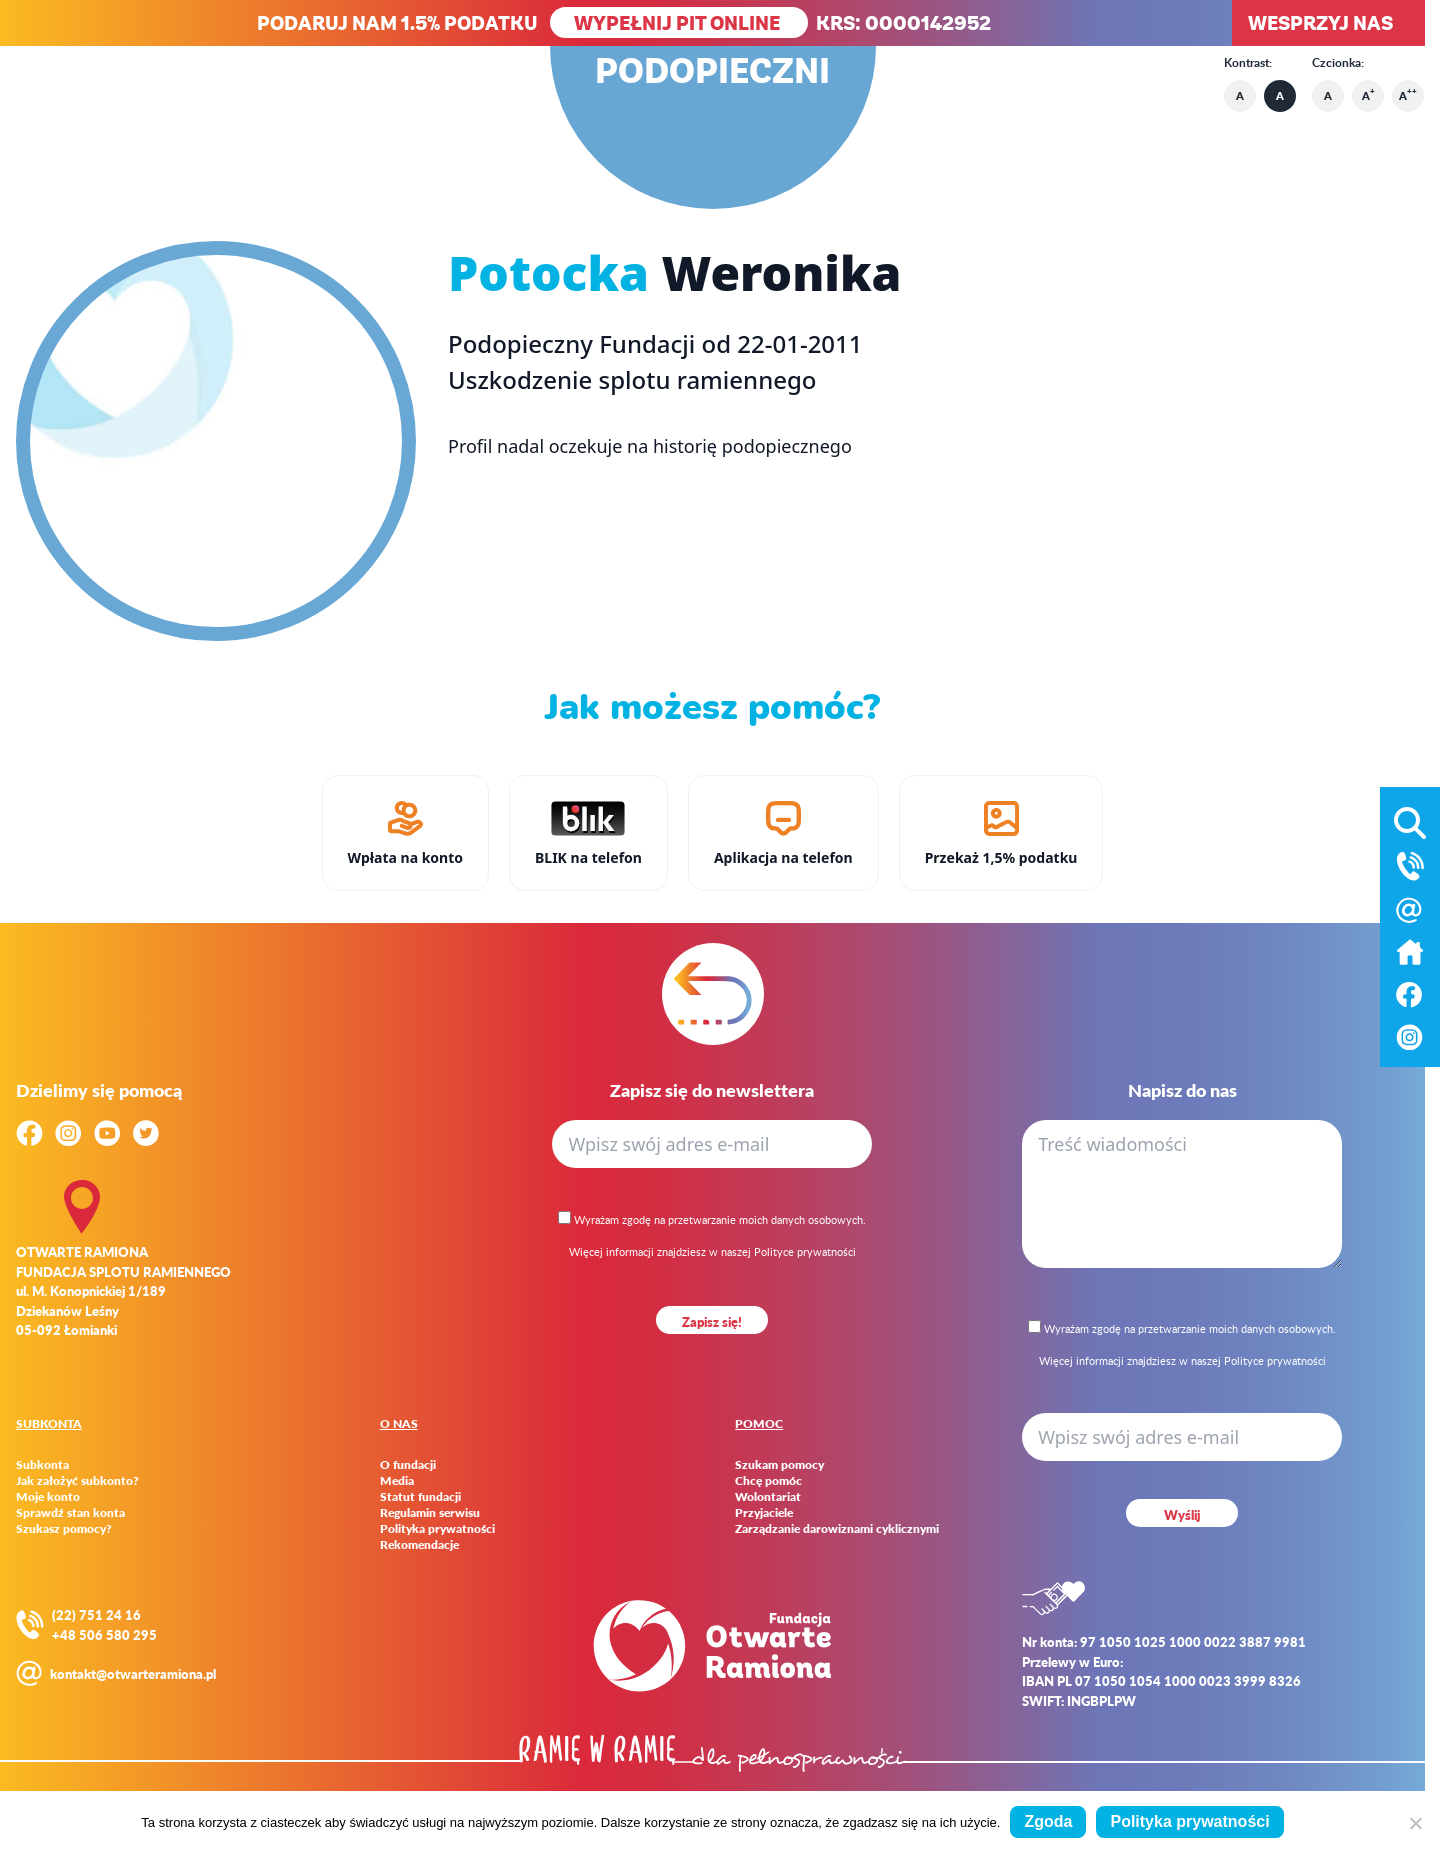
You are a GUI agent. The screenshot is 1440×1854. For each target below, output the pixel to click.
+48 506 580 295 (104, 1634)
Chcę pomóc (768, 1481)
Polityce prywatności (805, 1251)
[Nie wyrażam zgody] (1415, 1823)
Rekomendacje (419, 1545)
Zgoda (1048, 1821)
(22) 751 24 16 (96, 1614)
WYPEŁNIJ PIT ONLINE (679, 22)
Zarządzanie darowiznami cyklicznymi (837, 1529)
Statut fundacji (420, 1497)
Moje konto (48, 1497)
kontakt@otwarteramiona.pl (133, 1673)
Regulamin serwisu (430, 1513)
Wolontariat (768, 1497)
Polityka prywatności (437, 1529)
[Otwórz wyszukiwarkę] (1410, 819)
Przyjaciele (764, 1513)
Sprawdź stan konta (70, 1513)
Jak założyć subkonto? (77, 1481)
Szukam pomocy (779, 1465)
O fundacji (408, 1465)
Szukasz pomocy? (64, 1529)
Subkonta (42, 1465)
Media (397, 1481)
